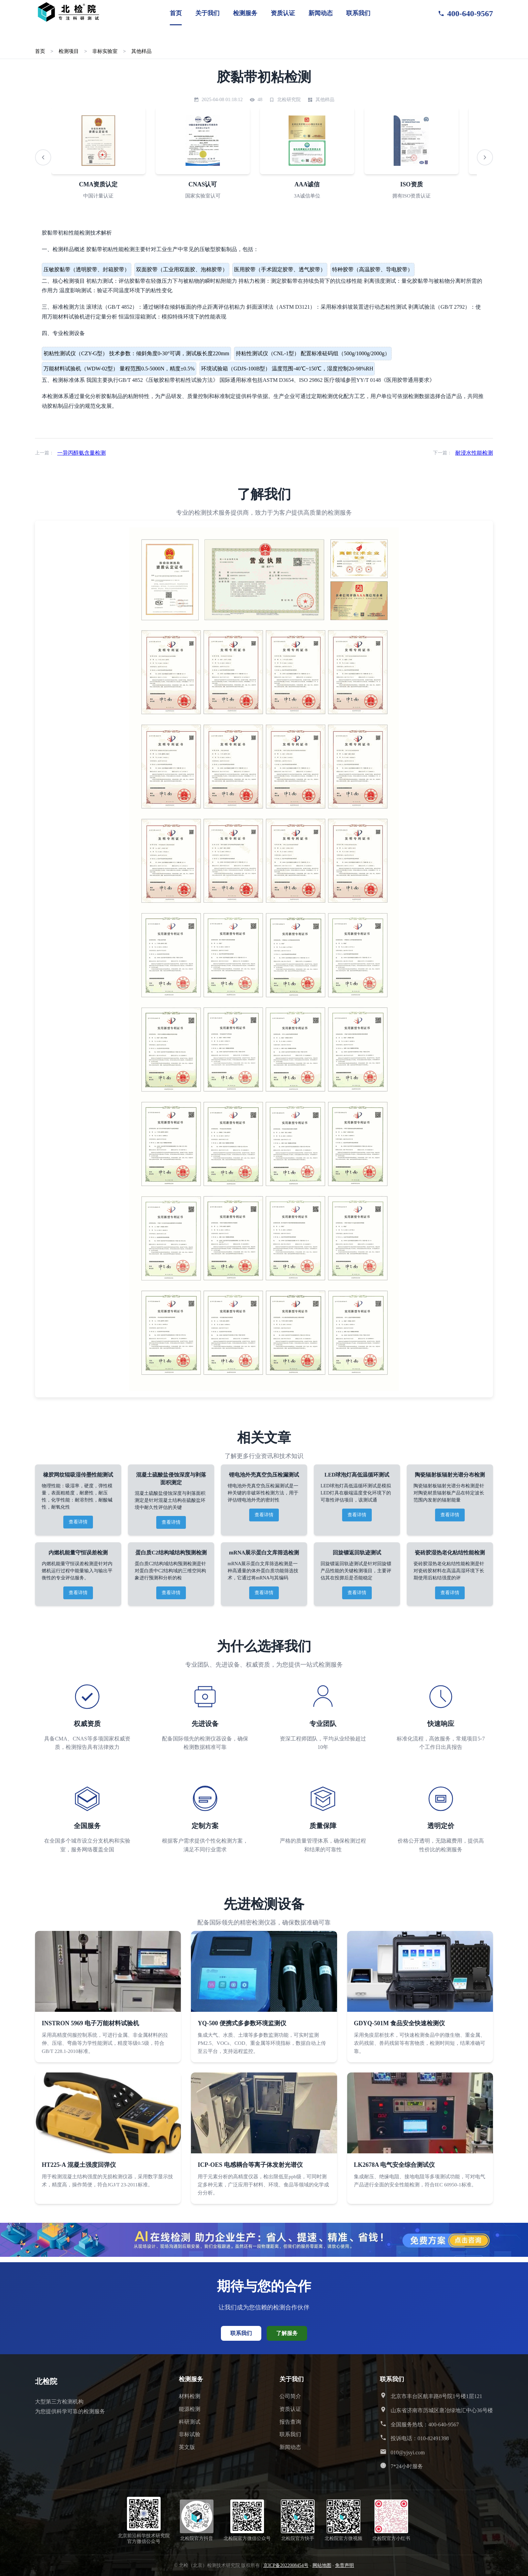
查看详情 (78, 1521)
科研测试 (189, 2422)
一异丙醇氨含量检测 (81, 453)
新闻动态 (320, 13)
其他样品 (141, 51)
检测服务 (245, 13)
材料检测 (189, 2396)
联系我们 (358, 13)
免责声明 (344, 2565)
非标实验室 (105, 51)
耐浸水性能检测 (474, 453)
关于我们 (207, 13)
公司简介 (290, 2396)
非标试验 (189, 2434)
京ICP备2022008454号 (285, 2565)
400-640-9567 (465, 13)
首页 (176, 13)
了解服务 (287, 2333)
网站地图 (321, 2565)
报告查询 (290, 2422)
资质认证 (283, 13)
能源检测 (189, 2409)
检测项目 (69, 51)
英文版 (187, 2447)
